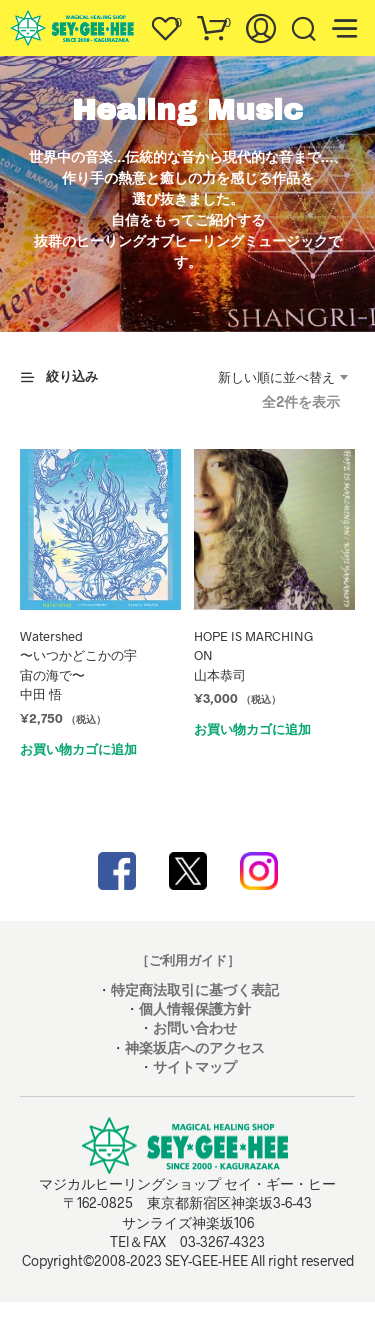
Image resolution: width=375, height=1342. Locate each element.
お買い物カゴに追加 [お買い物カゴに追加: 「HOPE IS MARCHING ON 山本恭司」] (252, 729)
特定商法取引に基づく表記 (195, 989)
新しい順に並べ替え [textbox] (276, 377)
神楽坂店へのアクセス (195, 1047)
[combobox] (283, 377)
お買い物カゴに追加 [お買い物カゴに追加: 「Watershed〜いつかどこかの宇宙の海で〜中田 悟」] (78, 749)
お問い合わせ (195, 1027)
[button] (165, 23)
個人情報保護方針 (195, 1008)
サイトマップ (195, 1066)
